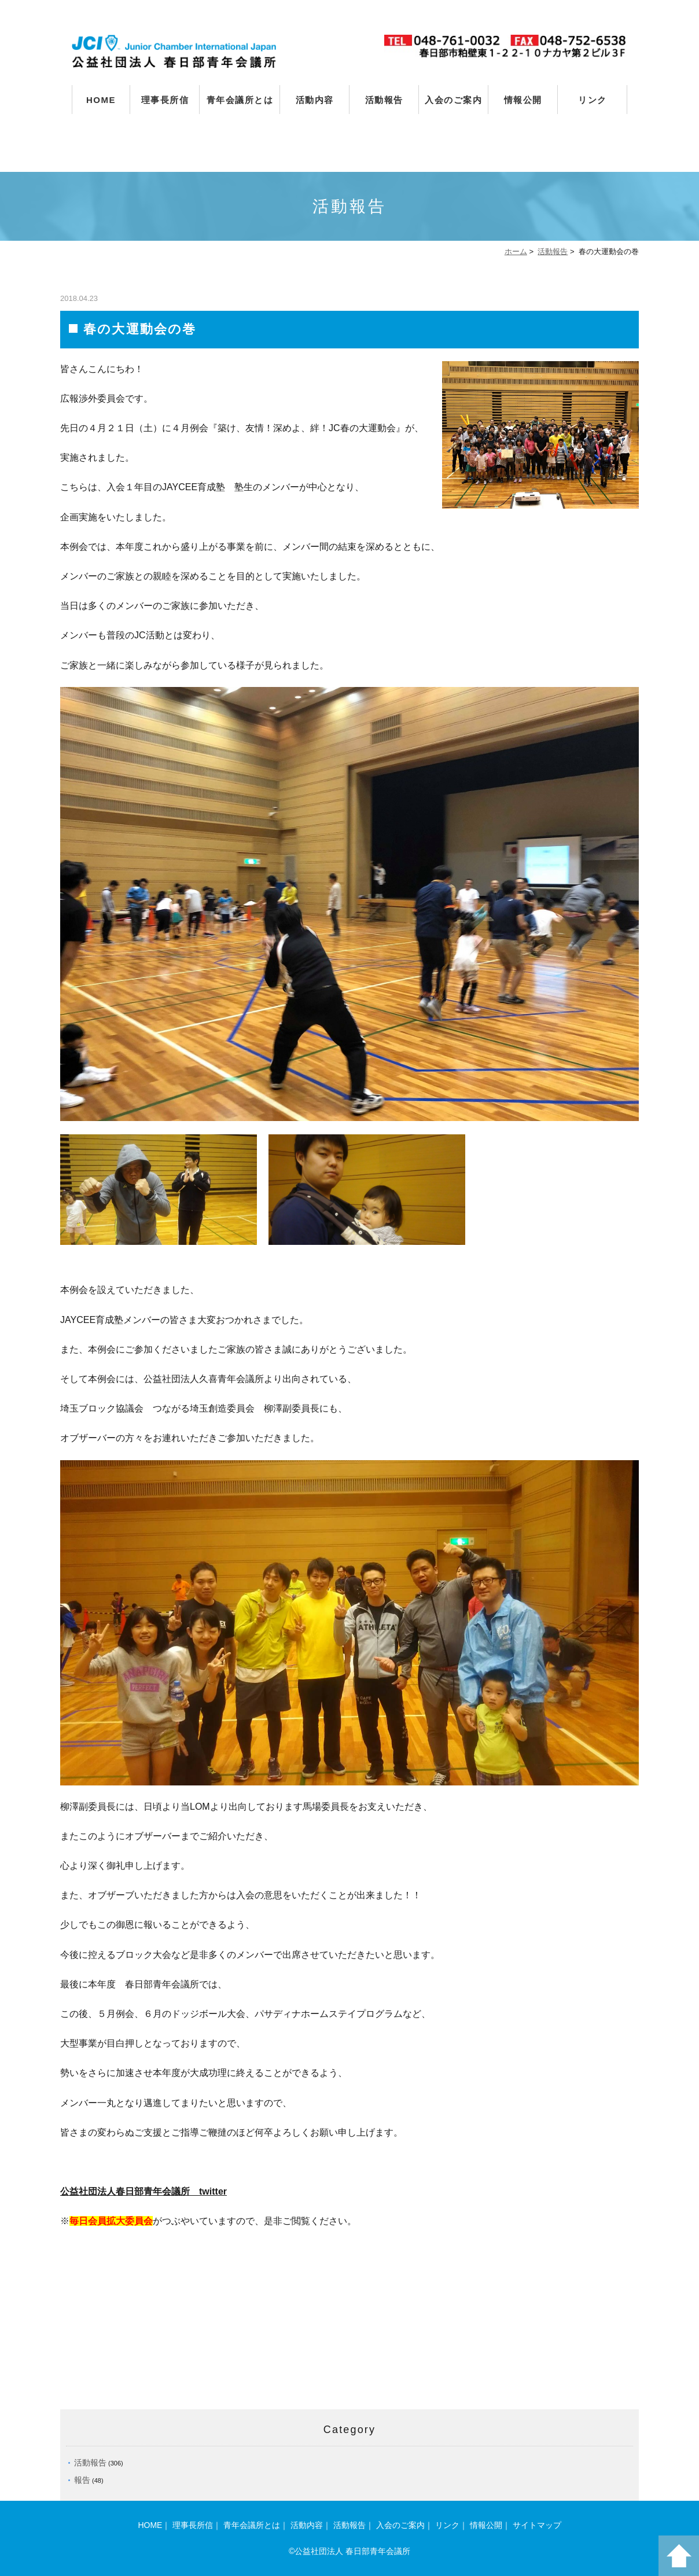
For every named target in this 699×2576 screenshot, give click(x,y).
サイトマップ (537, 2525)
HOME (101, 100)
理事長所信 (165, 100)
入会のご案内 (453, 100)
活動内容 (315, 100)
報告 (82, 2480)
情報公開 (523, 100)
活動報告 (384, 100)
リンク (592, 100)
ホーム (516, 251)
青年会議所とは (240, 100)
